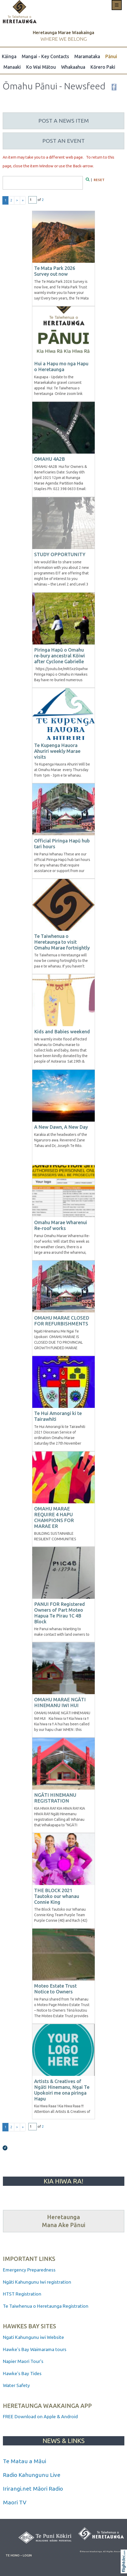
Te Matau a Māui (24, 2461)
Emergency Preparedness (29, 2269)
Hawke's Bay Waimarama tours (34, 2349)
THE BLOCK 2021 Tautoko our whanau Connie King (56, 1896)
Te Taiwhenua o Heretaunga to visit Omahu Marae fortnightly (62, 941)
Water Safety (16, 2385)
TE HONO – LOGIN (19, 2555)
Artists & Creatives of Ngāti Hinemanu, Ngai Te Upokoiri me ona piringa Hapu (61, 2090)
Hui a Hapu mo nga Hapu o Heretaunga (61, 366)
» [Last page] (23, 200)
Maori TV (14, 2502)
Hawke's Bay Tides (22, 2373)
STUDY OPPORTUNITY (59, 554)
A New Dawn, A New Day (61, 1127)
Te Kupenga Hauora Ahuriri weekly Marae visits (57, 751)
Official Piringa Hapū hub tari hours (62, 843)
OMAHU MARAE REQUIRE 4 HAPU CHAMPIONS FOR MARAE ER (54, 1517)
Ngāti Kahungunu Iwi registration (37, 2281)
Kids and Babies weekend (62, 1031)
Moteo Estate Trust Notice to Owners (55, 1988)
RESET (99, 180)
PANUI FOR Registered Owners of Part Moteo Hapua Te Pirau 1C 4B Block (59, 1612)
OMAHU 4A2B (49, 459)
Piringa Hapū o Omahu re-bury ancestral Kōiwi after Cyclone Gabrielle (59, 655)
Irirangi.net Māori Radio (33, 2488)
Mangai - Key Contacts (45, 56)
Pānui (111, 56)
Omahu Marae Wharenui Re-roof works (60, 1225)
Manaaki (12, 67)
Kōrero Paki (102, 67)
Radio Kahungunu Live (31, 2475)
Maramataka (87, 56)
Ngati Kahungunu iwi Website (33, 2337)
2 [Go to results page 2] (11, 200)
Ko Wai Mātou (41, 67)
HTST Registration (22, 2293)
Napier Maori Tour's (23, 2361)
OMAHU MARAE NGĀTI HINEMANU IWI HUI (60, 1702)
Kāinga (9, 56)
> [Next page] (17, 200)
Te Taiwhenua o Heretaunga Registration (45, 2305)
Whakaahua (73, 67)
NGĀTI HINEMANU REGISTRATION (55, 1797)
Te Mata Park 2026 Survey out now (54, 271)
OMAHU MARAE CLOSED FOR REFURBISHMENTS (61, 1320)
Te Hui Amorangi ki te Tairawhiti (58, 1416)
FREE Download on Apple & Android (40, 2416)
